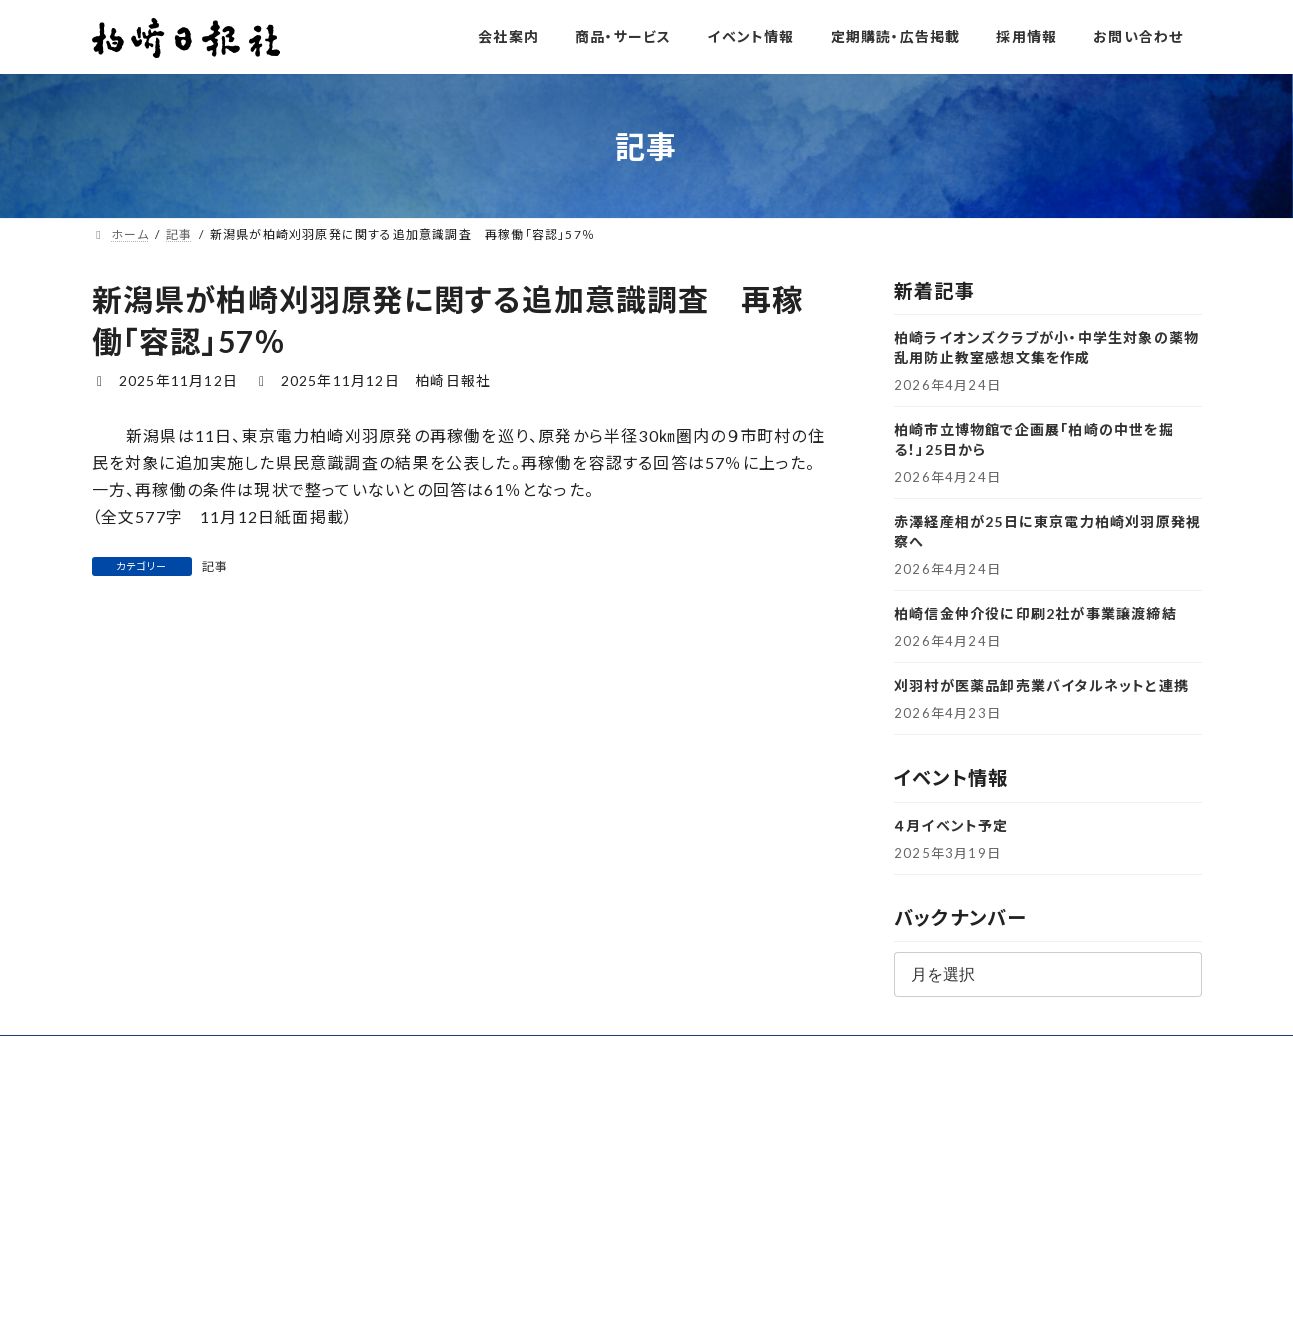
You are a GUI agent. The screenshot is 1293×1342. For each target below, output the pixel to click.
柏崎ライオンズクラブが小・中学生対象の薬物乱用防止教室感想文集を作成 (1046, 347)
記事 (215, 566)
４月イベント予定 (951, 825)
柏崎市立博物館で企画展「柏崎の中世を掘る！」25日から (1034, 439)
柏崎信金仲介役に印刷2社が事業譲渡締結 (1035, 613)
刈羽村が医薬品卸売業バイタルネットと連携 (1041, 685)
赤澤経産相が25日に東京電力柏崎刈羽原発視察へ (1047, 531)
